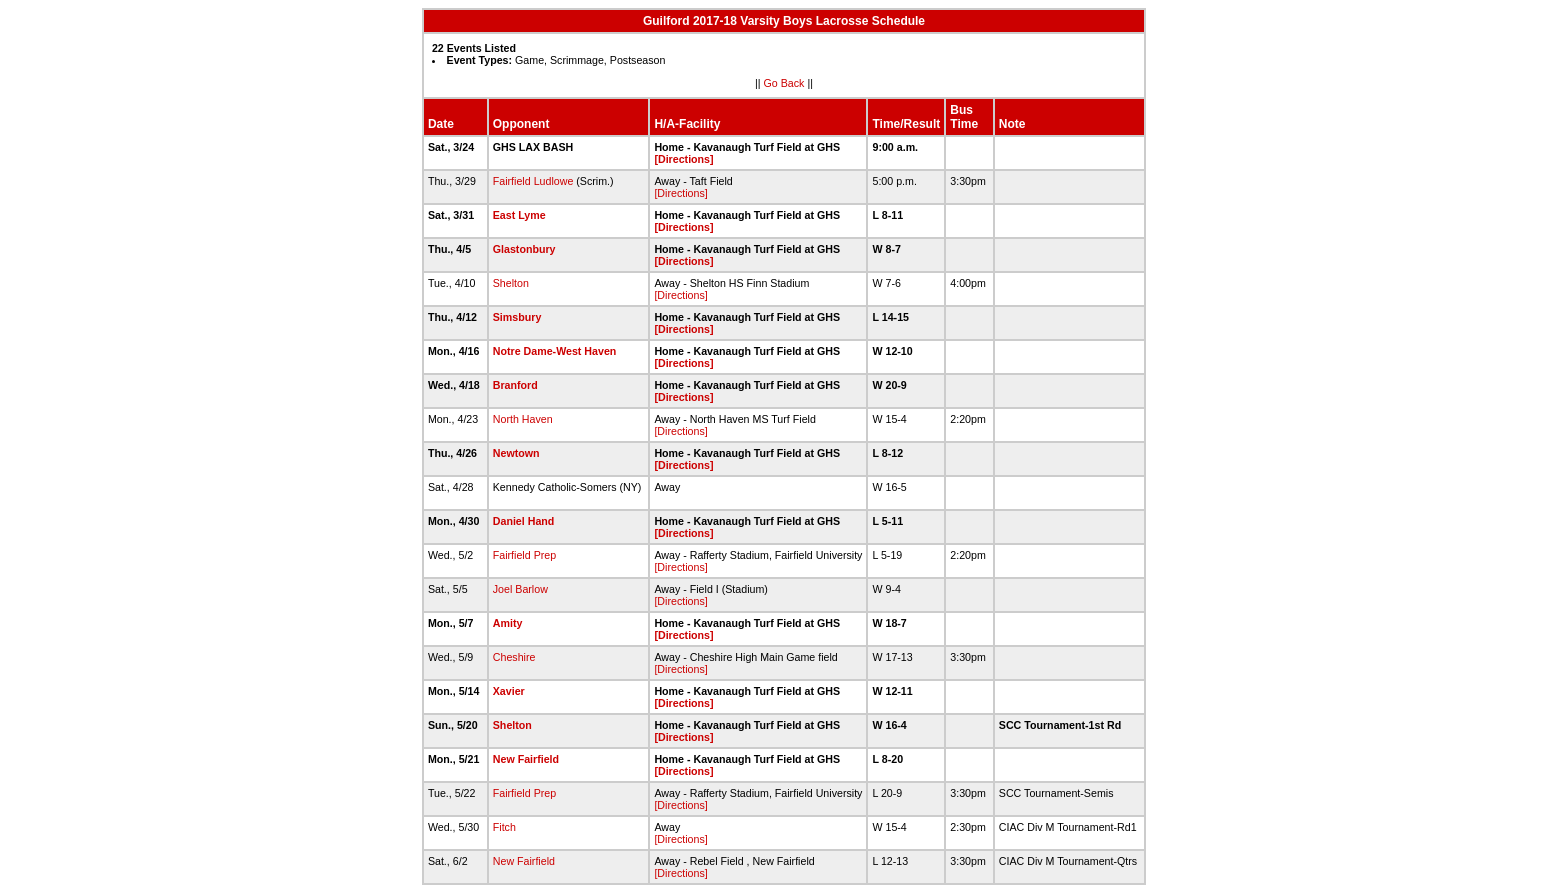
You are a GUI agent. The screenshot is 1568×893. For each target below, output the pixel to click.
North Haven (523, 419)
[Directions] (683, 159)
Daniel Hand (524, 521)
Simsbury (517, 317)
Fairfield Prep (524, 555)
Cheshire (514, 657)
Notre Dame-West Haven (555, 351)
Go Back (784, 83)
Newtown (516, 453)
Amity (508, 623)
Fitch (504, 827)
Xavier (509, 691)
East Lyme (519, 215)
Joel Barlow (520, 589)
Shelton (511, 283)
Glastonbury (524, 249)
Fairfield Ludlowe (533, 181)
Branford (515, 385)
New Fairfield (526, 759)
